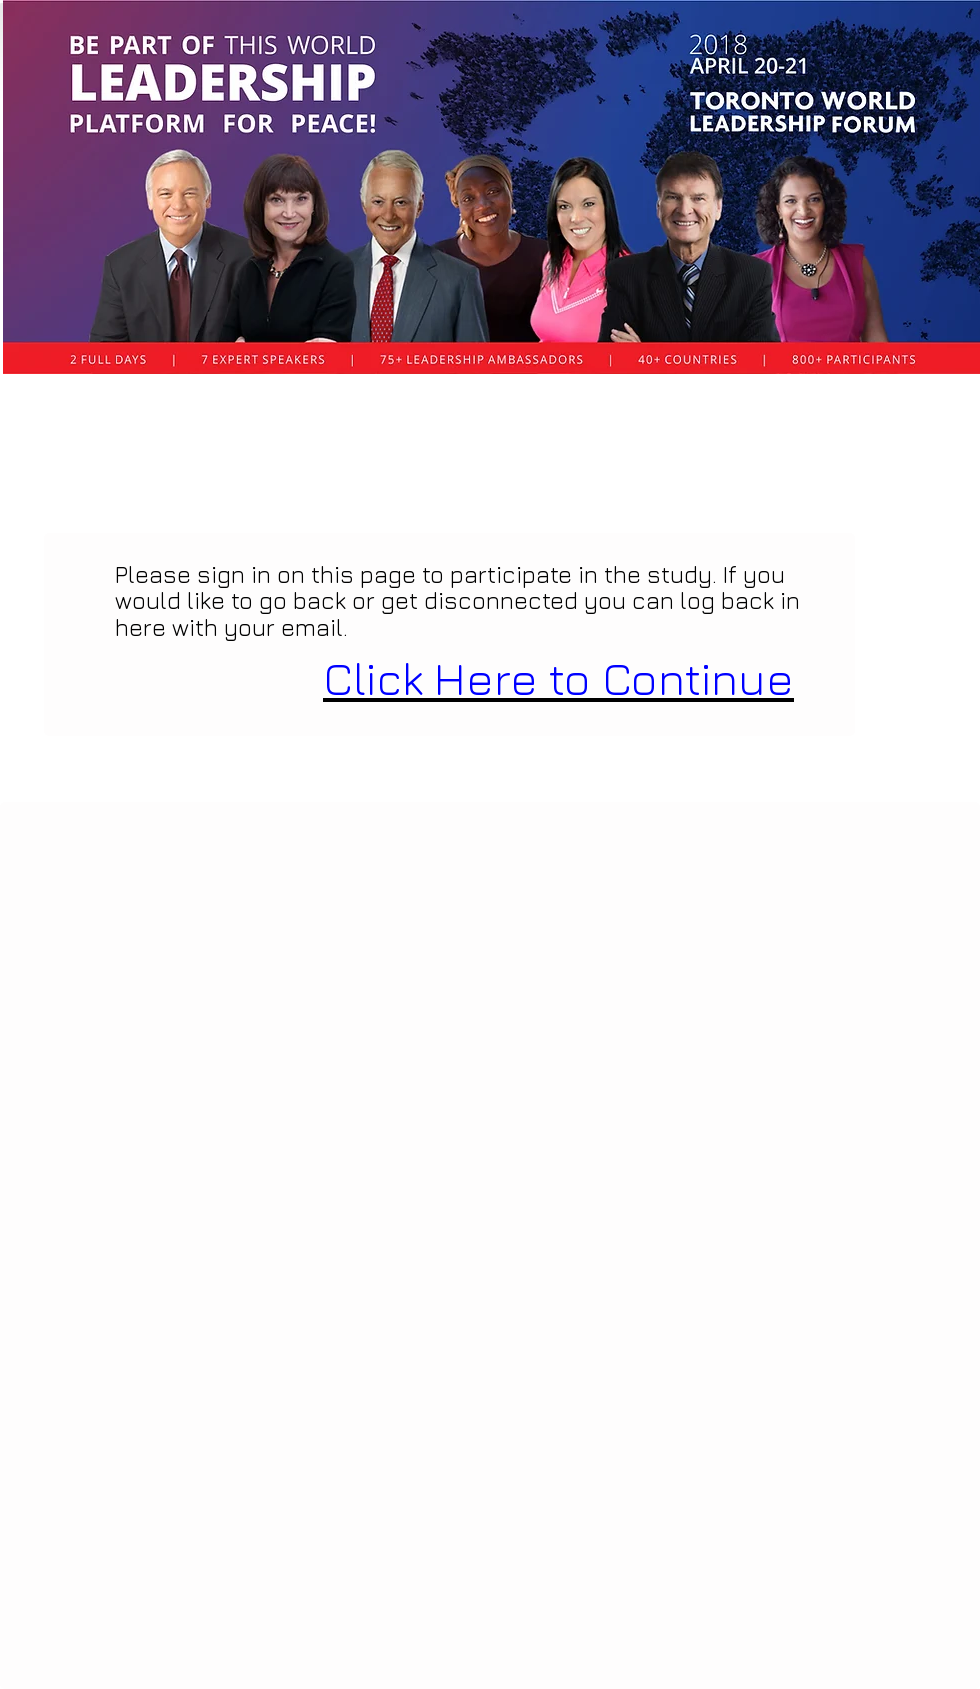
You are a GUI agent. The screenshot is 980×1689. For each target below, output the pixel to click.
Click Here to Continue (558, 678)
